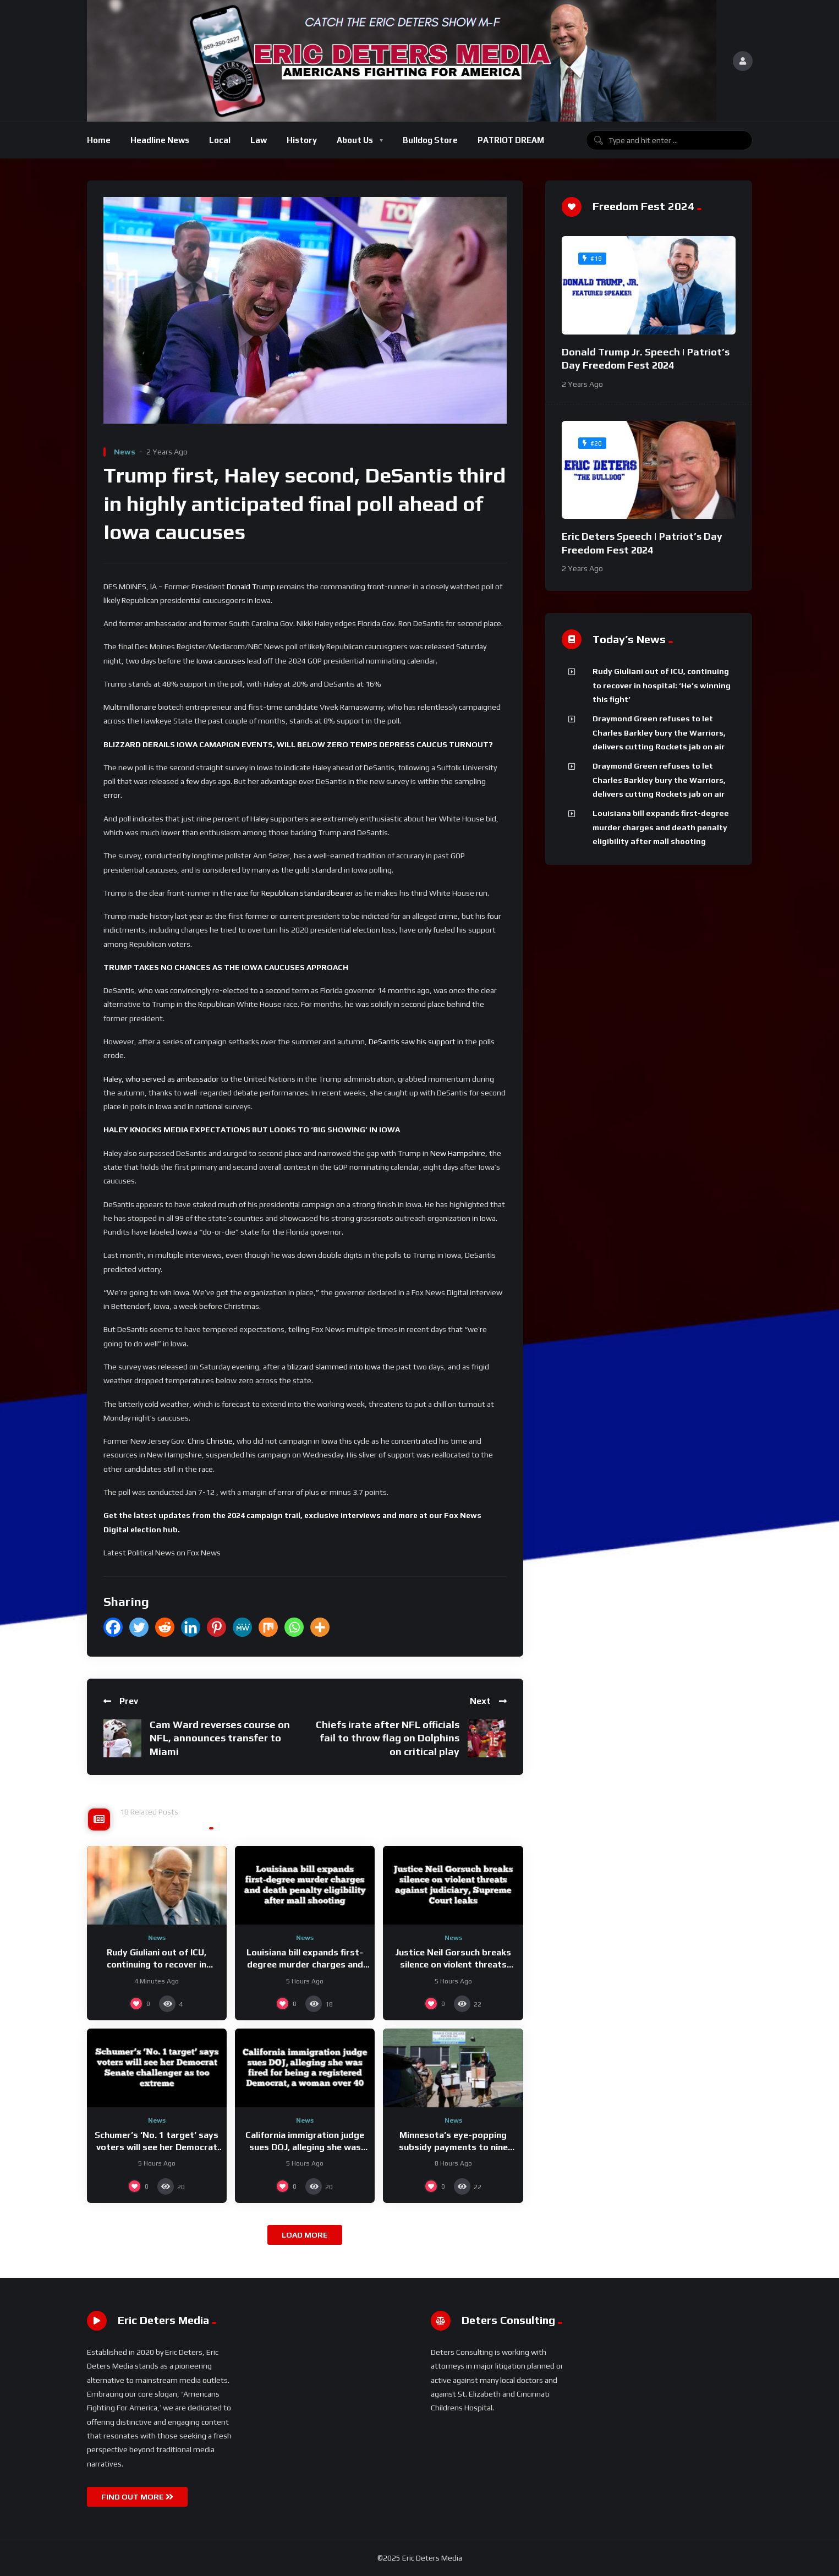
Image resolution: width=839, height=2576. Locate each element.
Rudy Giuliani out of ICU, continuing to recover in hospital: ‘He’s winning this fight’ (662, 685)
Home (99, 140)
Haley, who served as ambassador (161, 1079)
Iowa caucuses (221, 660)
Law (258, 140)
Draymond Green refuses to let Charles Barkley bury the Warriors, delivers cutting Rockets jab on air (659, 732)
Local (220, 140)
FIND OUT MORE (137, 2496)
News (124, 451)
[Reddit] (164, 1627)
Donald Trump (251, 586)
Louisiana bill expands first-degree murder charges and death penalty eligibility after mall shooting (661, 827)
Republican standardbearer (307, 893)
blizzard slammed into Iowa (334, 1366)
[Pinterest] (216, 1627)
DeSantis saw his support (412, 1041)
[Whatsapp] (294, 1627)
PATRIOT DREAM (511, 140)
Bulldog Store (430, 140)
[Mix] (268, 1627)
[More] (320, 1627)
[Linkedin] (190, 1627)
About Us (355, 140)
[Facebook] (113, 1627)
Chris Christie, (211, 1441)
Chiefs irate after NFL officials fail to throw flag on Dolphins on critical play (387, 1738)
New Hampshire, (458, 1153)
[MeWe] (242, 1627)
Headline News (159, 140)
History (302, 140)
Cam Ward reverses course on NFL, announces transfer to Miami (220, 1738)
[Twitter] (139, 1627)
